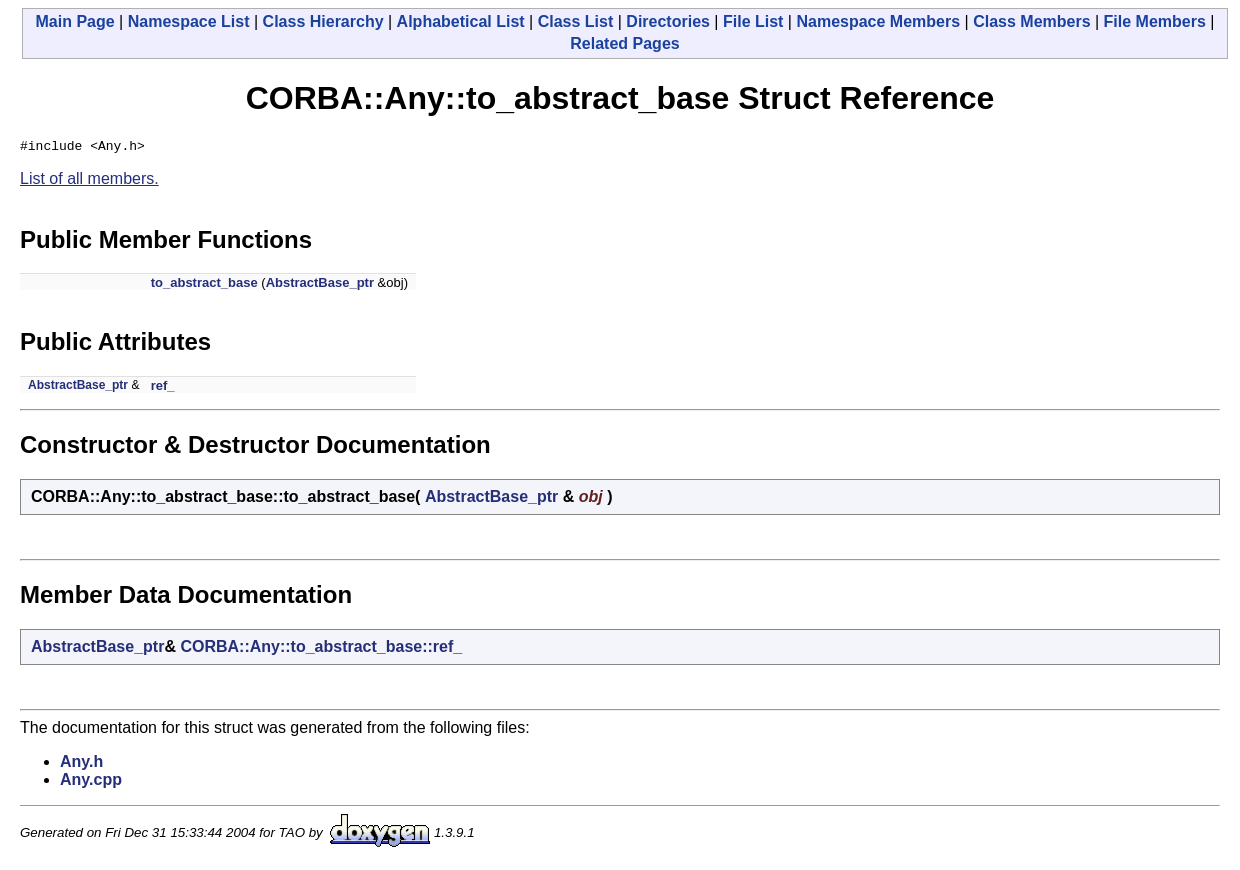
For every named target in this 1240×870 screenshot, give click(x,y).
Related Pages (624, 43)
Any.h (81, 764)
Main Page (75, 21)
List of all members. (89, 181)
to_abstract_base (204, 285)
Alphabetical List (461, 21)
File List (753, 21)
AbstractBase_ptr (320, 285)
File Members (1155, 21)
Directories (668, 21)
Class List (576, 21)
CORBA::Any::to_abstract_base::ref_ (321, 649)
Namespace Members (878, 21)
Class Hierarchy (323, 21)
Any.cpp (91, 782)
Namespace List (189, 21)
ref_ (163, 388)
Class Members (1031, 21)
